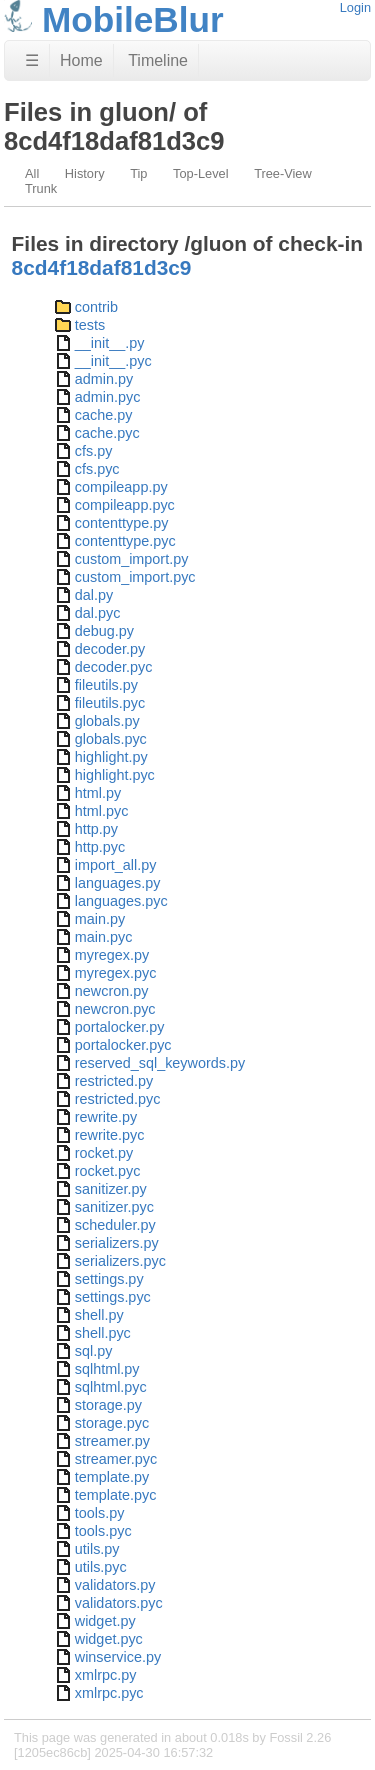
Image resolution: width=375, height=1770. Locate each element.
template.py (112, 1477)
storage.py (108, 1405)
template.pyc (116, 1495)
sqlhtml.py (107, 1369)
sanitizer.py (111, 1189)
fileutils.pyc (110, 703)
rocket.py (104, 1153)
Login (355, 7)
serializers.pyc (120, 1261)
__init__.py (110, 343)
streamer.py (112, 1441)
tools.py (100, 1513)
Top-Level (201, 173)
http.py (96, 829)
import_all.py (116, 865)
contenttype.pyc (125, 541)
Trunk (41, 188)
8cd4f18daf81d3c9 (102, 267)
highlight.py (111, 757)
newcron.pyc (115, 1009)
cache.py (104, 415)
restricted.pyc (118, 1099)
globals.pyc (111, 739)
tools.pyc (103, 1531)
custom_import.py (132, 559)
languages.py (118, 883)
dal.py (94, 595)
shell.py (99, 1315)
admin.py (104, 379)
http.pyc (100, 847)
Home (81, 60)
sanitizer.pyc (114, 1207)
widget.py (105, 1621)
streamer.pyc (116, 1459)
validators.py (115, 1585)
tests (90, 325)
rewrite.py (106, 1117)
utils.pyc (101, 1567)
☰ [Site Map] (32, 60)
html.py (98, 793)
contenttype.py (122, 523)
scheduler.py (115, 1225)
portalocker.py (120, 1027)
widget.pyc (109, 1639)
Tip (138, 173)
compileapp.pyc (125, 505)
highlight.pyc (115, 775)
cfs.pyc (97, 469)
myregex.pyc (116, 973)
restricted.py (114, 1081)
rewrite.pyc (110, 1135)
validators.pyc (119, 1603)
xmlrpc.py (106, 1675)
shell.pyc (103, 1333)
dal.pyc (98, 613)
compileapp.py (121, 487)
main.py (100, 919)
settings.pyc (113, 1297)
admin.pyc (108, 397)
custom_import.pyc (135, 577)
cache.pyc (107, 433)
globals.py (107, 721)
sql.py (94, 1351)
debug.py (104, 631)
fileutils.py (106, 685)
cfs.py (94, 451)
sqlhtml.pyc (111, 1387)
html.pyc (102, 811)
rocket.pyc (108, 1171)
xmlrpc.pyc (109, 1693)
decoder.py (110, 649)
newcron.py (112, 991)
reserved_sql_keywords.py (160, 1063)
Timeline (158, 60)
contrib (96, 307)
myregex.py (112, 955)
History (85, 173)
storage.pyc (112, 1423)
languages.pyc (121, 901)
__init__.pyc (113, 361)
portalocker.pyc (123, 1045)
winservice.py (118, 1657)
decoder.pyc (114, 667)
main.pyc (104, 937)
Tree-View (283, 173)
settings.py (109, 1279)
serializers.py (117, 1243)
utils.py (97, 1549)
